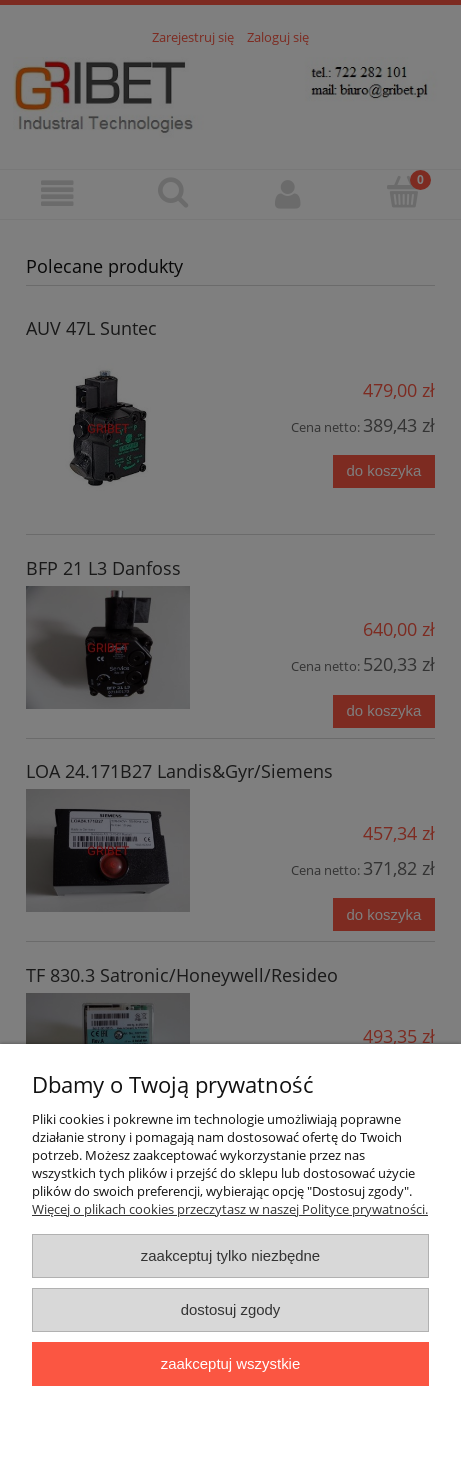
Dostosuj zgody (231, 1309)
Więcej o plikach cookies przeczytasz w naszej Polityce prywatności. (230, 1209)
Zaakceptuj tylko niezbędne (230, 1255)
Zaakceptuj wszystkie (230, 1363)
